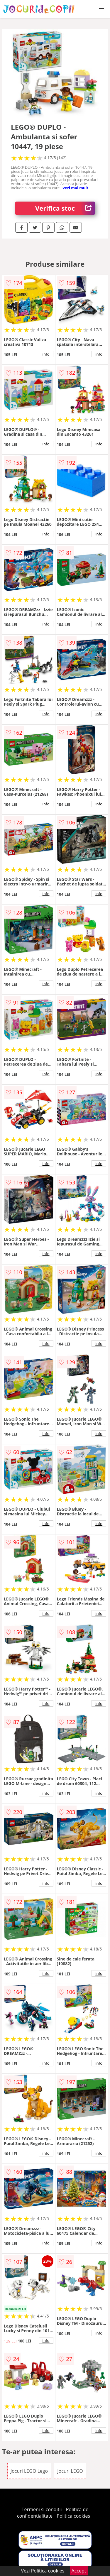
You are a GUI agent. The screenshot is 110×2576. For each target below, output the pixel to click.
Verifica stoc (65, 208)
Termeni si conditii (42, 2509)
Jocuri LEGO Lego (29, 2471)
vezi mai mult (76, 187)
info (46, 354)
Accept (79, 2570)
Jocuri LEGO (70, 2471)
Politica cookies (73, 2516)
